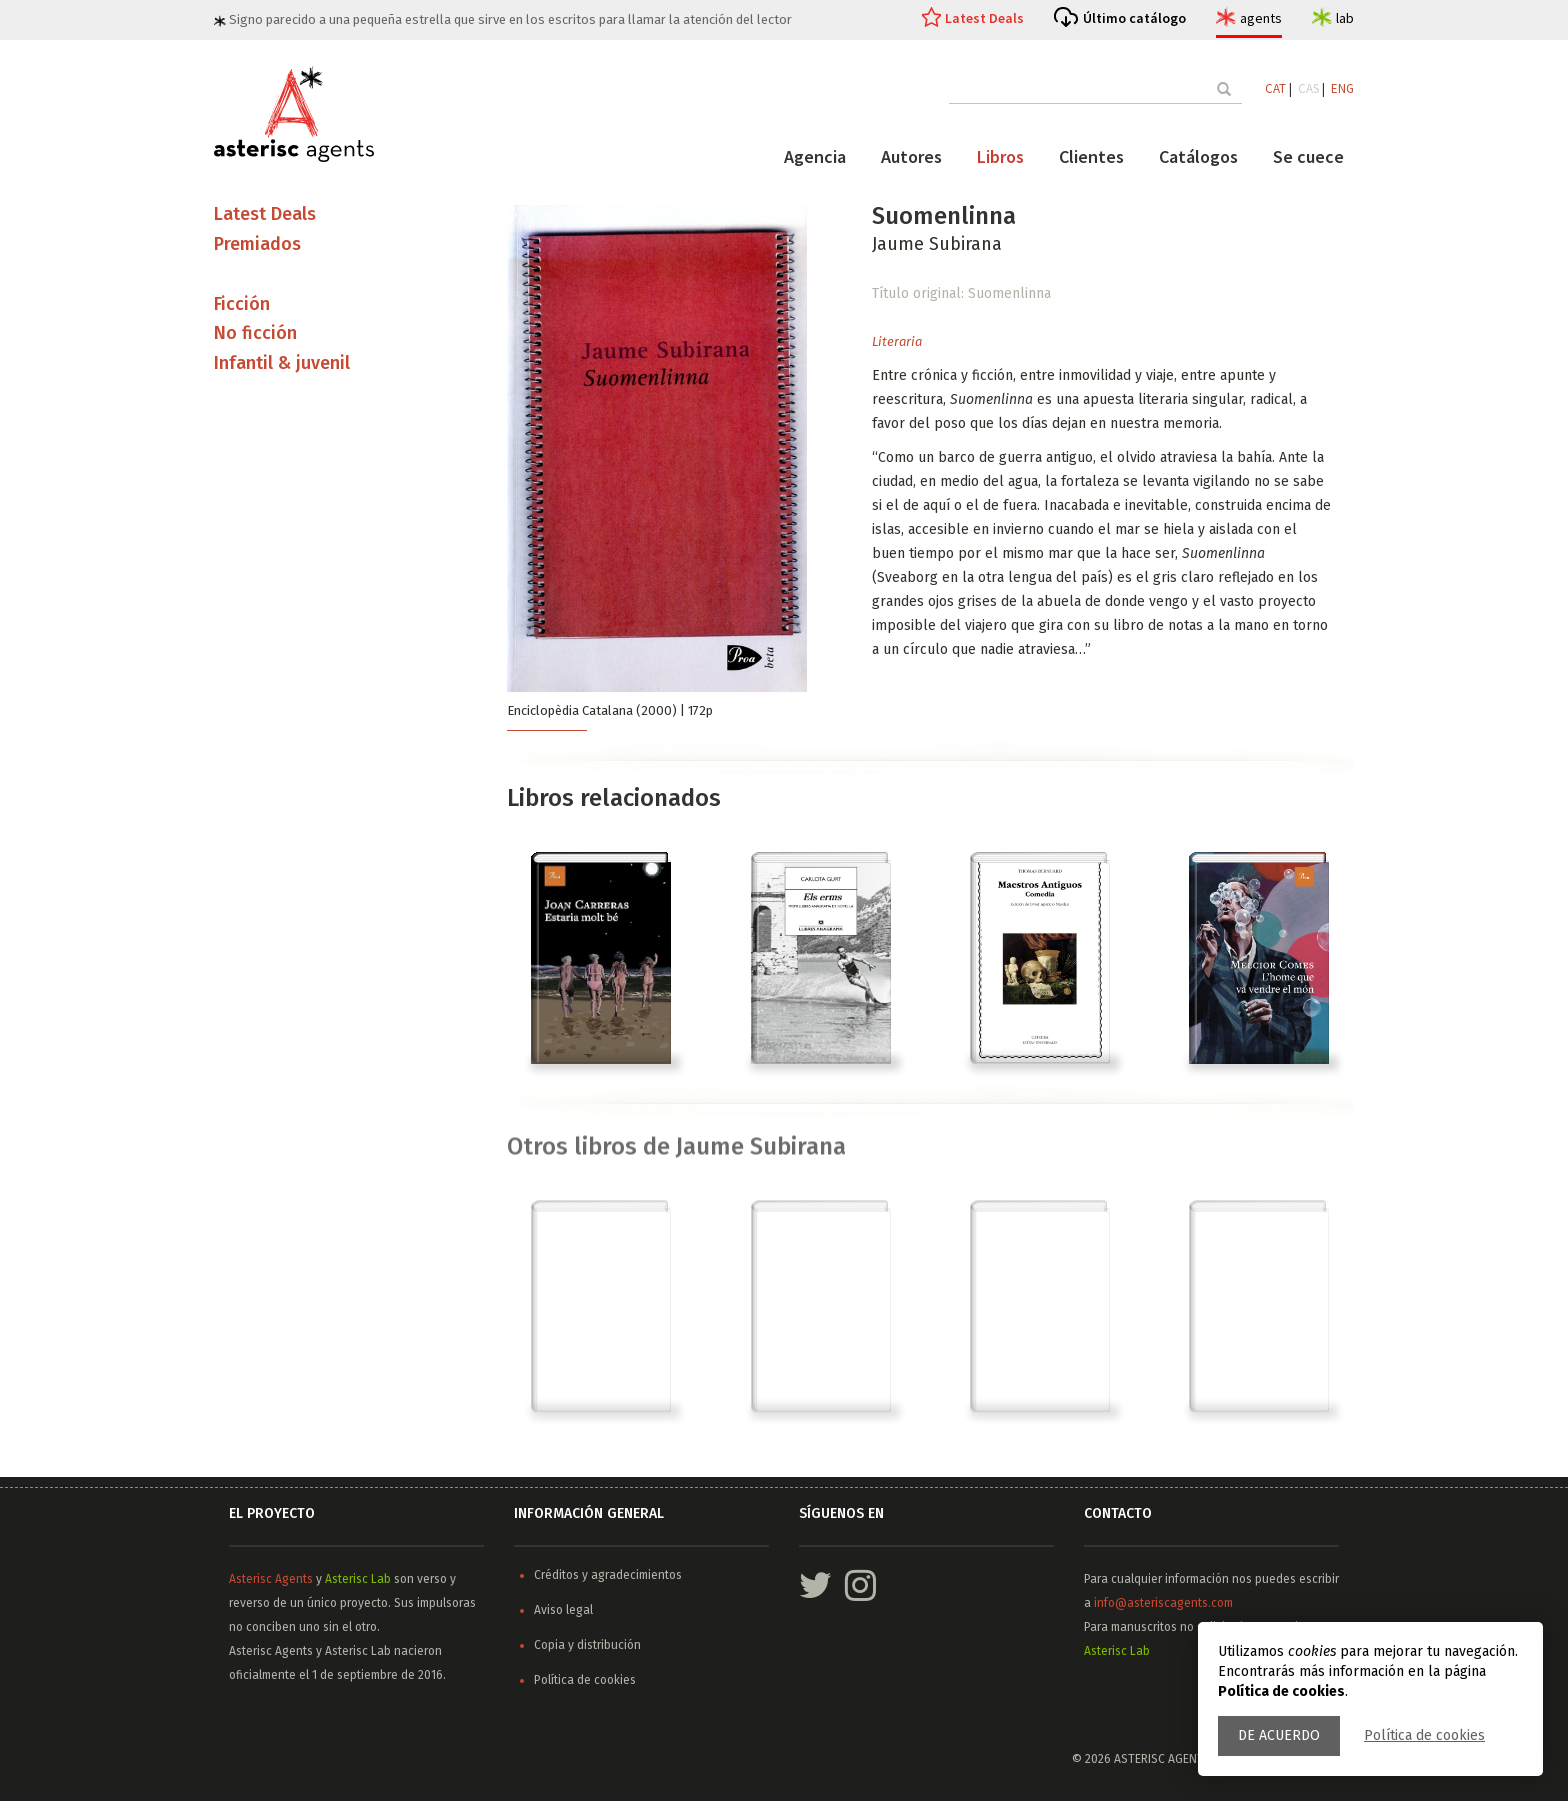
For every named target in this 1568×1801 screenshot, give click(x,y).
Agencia (815, 156)
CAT (1275, 88)
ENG (1342, 88)
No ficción (255, 333)
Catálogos (1198, 156)
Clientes (1091, 156)
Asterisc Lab (358, 1579)
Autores (911, 156)
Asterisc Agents (271, 1579)
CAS (1308, 88)
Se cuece (1308, 156)
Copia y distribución (587, 1645)
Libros (1000, 156)
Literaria (897, 341)
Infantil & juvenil (282, 363)
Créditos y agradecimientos (608, 1575)
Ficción (242, 304)
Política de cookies (1424, 1735)
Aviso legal (563, 1610)
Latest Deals (984, 18)
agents (1261, 18)
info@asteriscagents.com (1163, 1603)
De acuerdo (1279, 1735)
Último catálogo (1134, 18)
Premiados (257, 244)
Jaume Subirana (937, 244)
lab (1345, 18)
